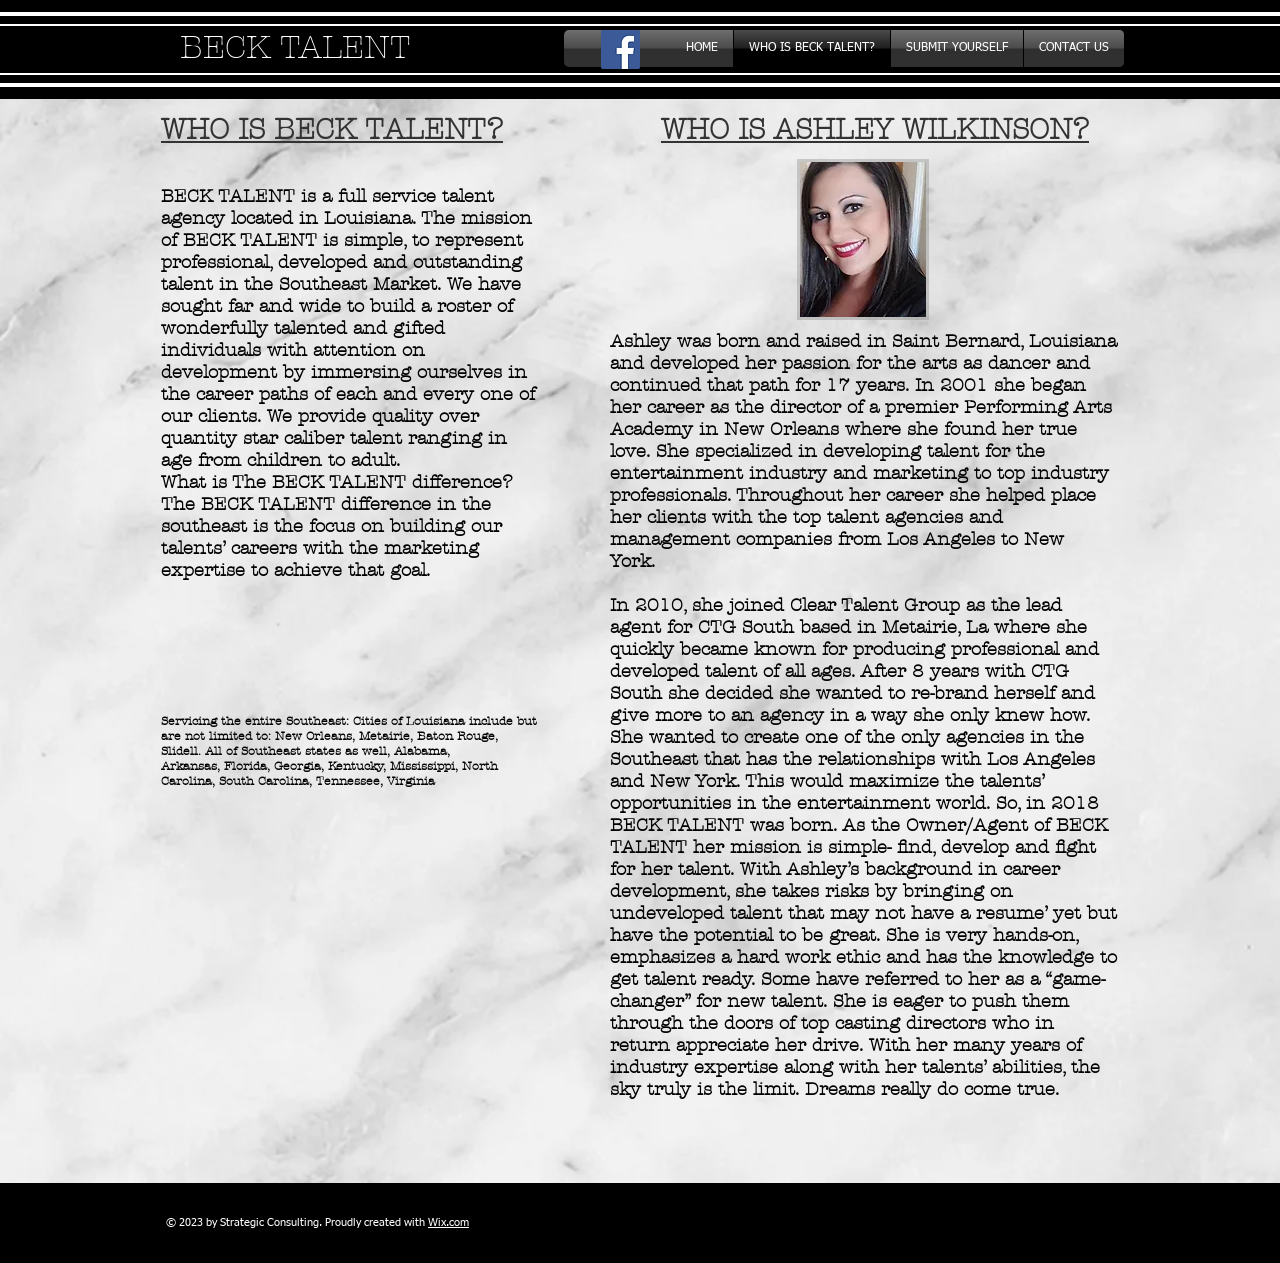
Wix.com (448, 1222)
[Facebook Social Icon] (620, 49)
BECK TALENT (295, 47)
